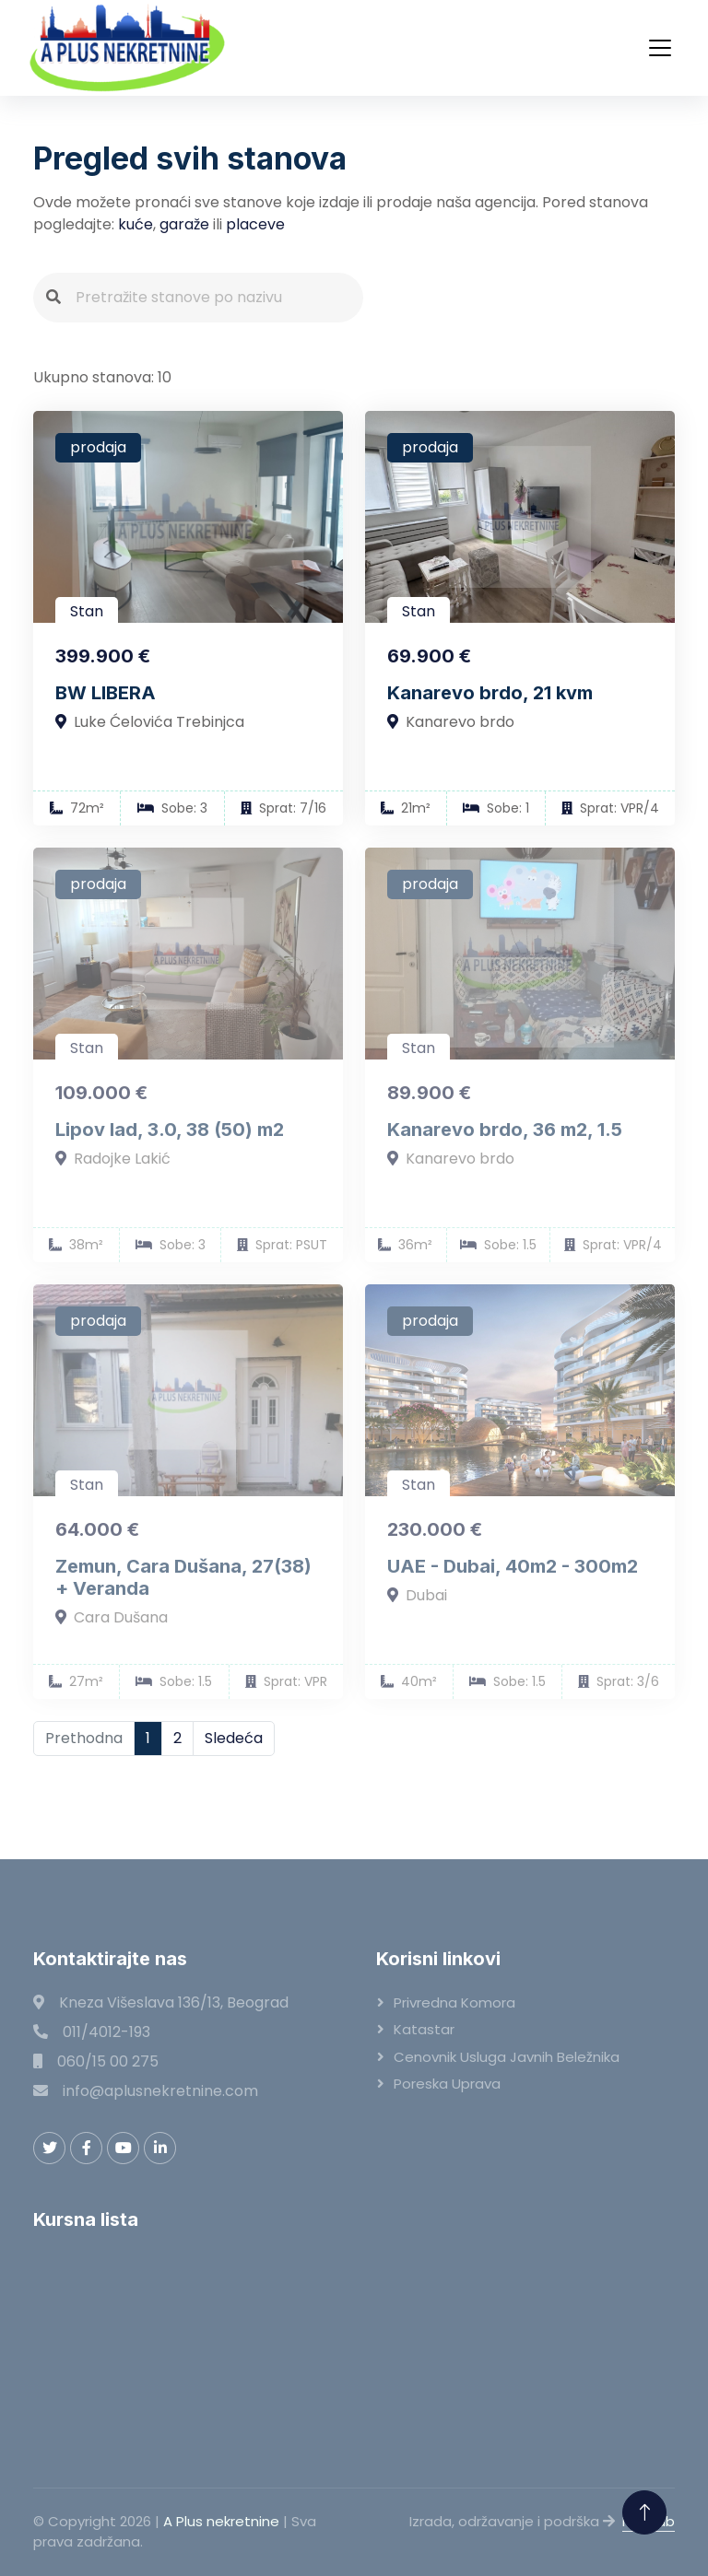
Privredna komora (454, 2002)
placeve (255, 224)
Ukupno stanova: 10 (102, 377)
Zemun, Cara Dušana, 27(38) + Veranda (183, 1577)
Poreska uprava (447, 2083)
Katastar (424, 2029)
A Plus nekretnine (221, 2521)
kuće (135, 224)
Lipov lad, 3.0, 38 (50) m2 (169, 1129)
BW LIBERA (105, 693)
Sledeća (234, 1738)
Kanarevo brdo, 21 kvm (490, 693)
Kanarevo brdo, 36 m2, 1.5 (504, 1129)
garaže (184, 224)
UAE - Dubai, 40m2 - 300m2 (512, 1566)
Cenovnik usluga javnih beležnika (507, 2057)
